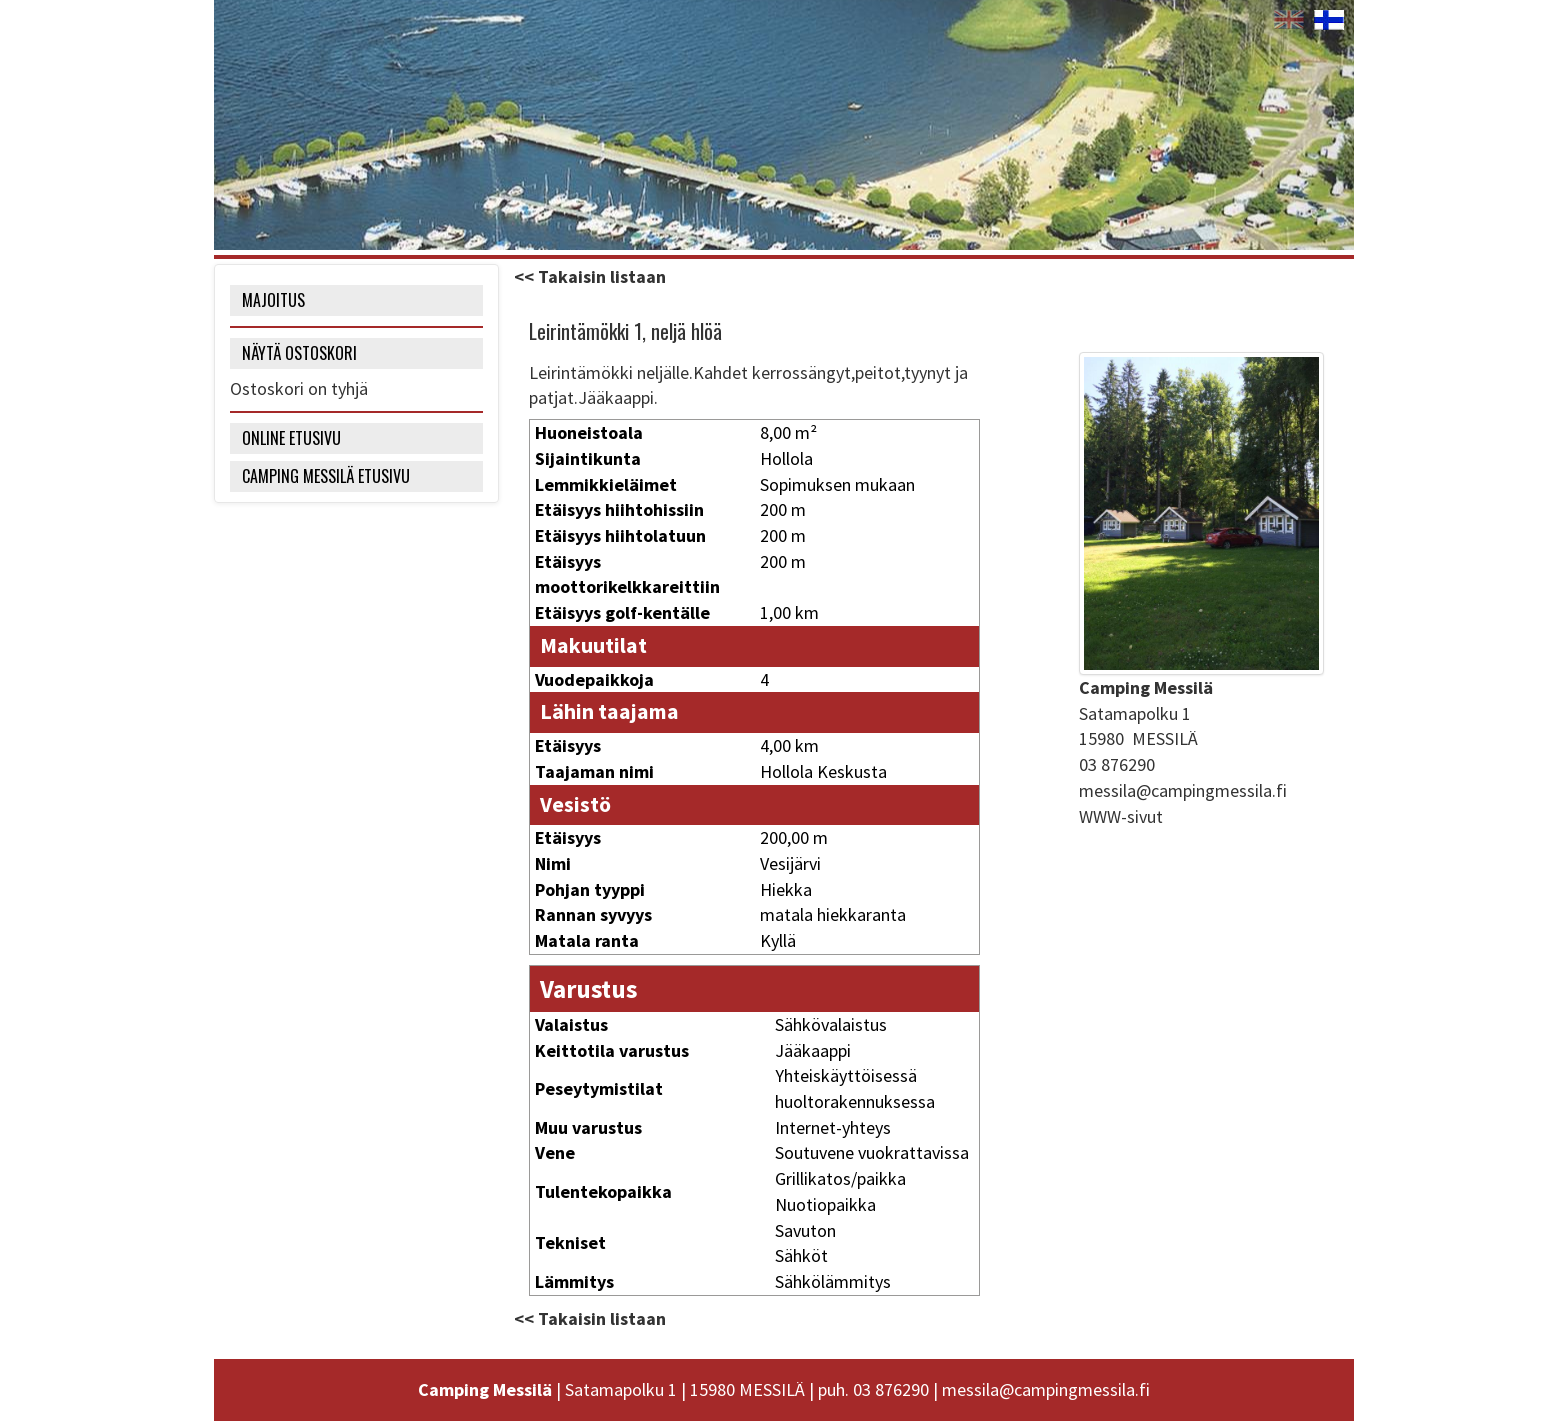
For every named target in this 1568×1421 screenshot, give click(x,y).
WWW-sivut (1121, 816)
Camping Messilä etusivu (326, 476)
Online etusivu (291, 438)
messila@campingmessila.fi (1183, 790)
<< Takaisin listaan (590, 276)
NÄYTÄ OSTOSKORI (299, 353)
